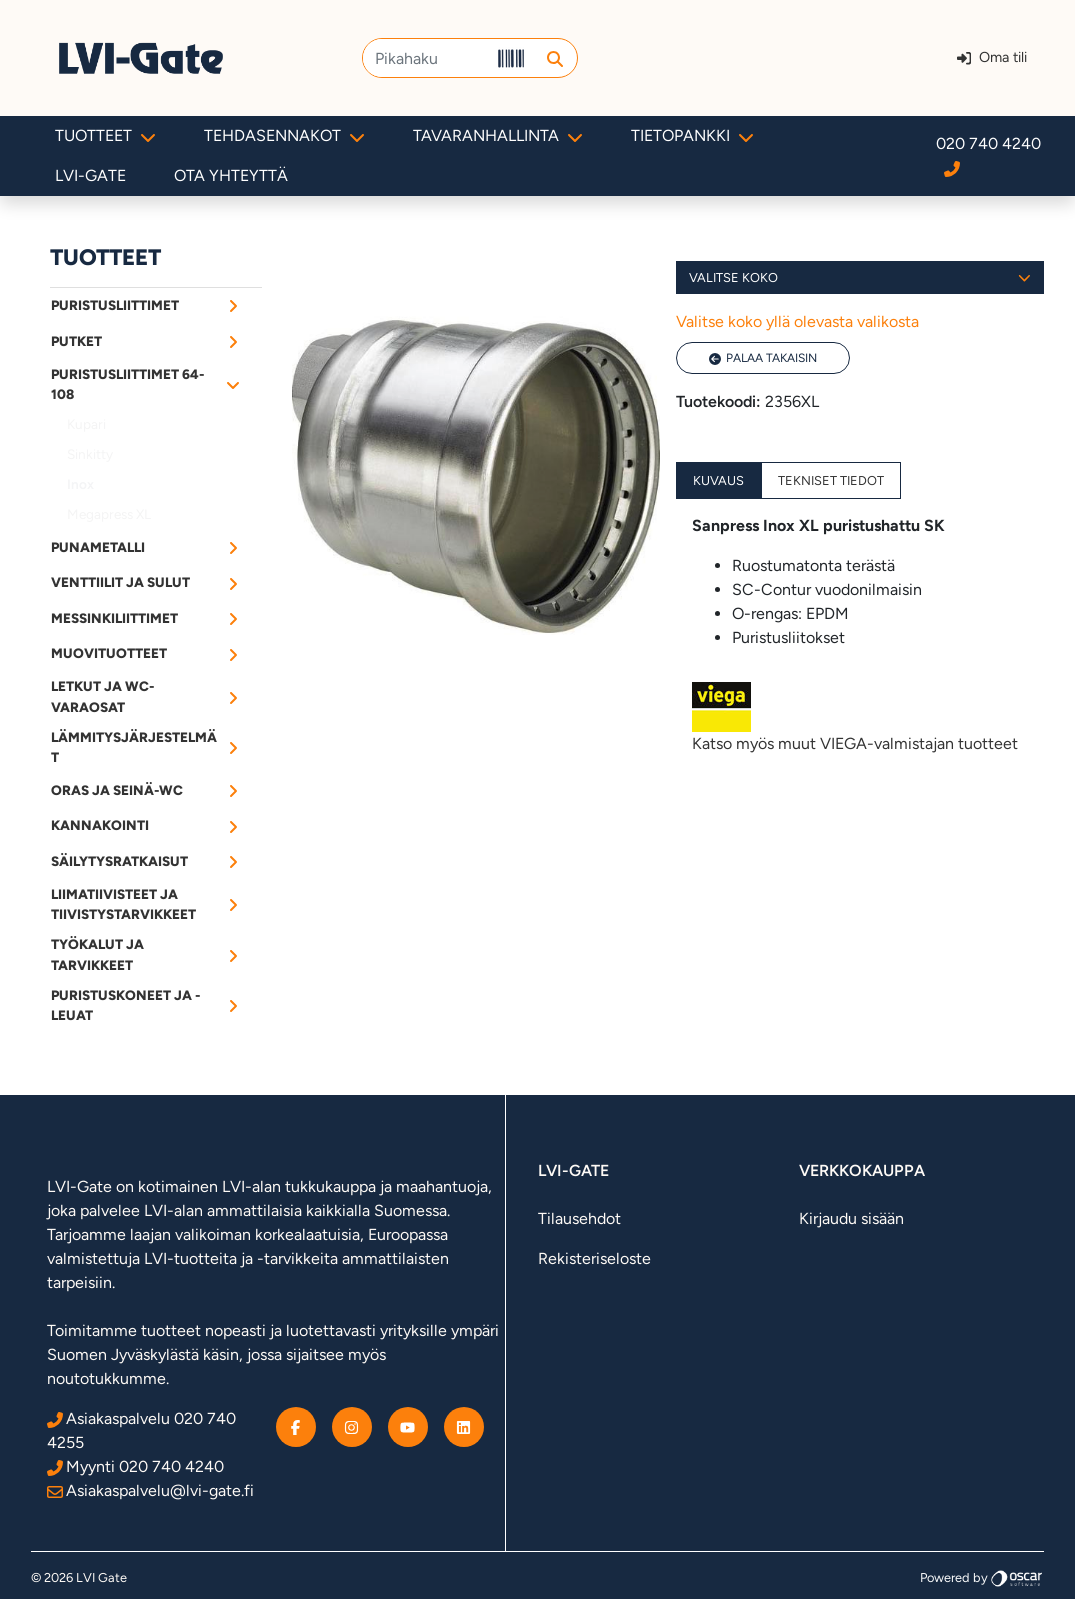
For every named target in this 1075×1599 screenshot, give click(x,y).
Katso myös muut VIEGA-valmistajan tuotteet (860, 717)
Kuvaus (718, 480)
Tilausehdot (579, 1218)
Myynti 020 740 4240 (135, 1466)
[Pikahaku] (426, 58)
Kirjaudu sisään (851, 1218)
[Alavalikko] (233, 305)
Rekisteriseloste (594, 1258)
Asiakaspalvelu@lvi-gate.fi (150, 1490)
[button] (554, 58)
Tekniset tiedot (831, 480)
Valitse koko (860, 277)
